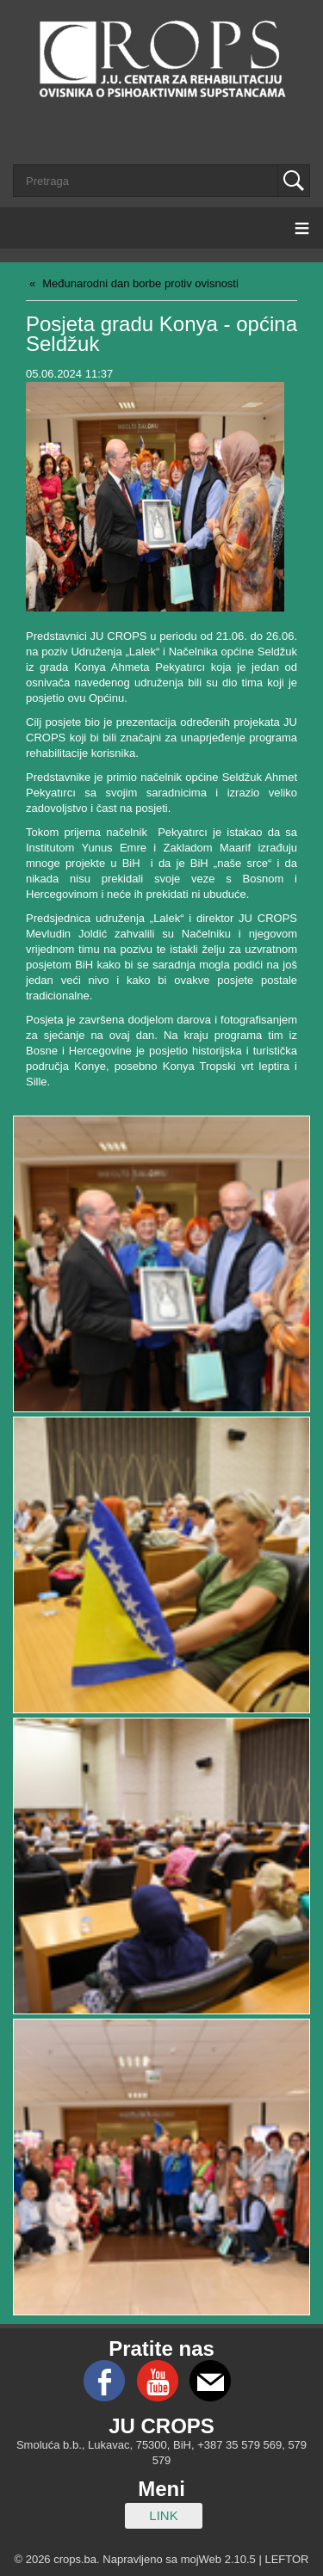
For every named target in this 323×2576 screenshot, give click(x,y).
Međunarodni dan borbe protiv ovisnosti (140, 283)
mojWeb (201, 2559)
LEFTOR (286, 2559)
